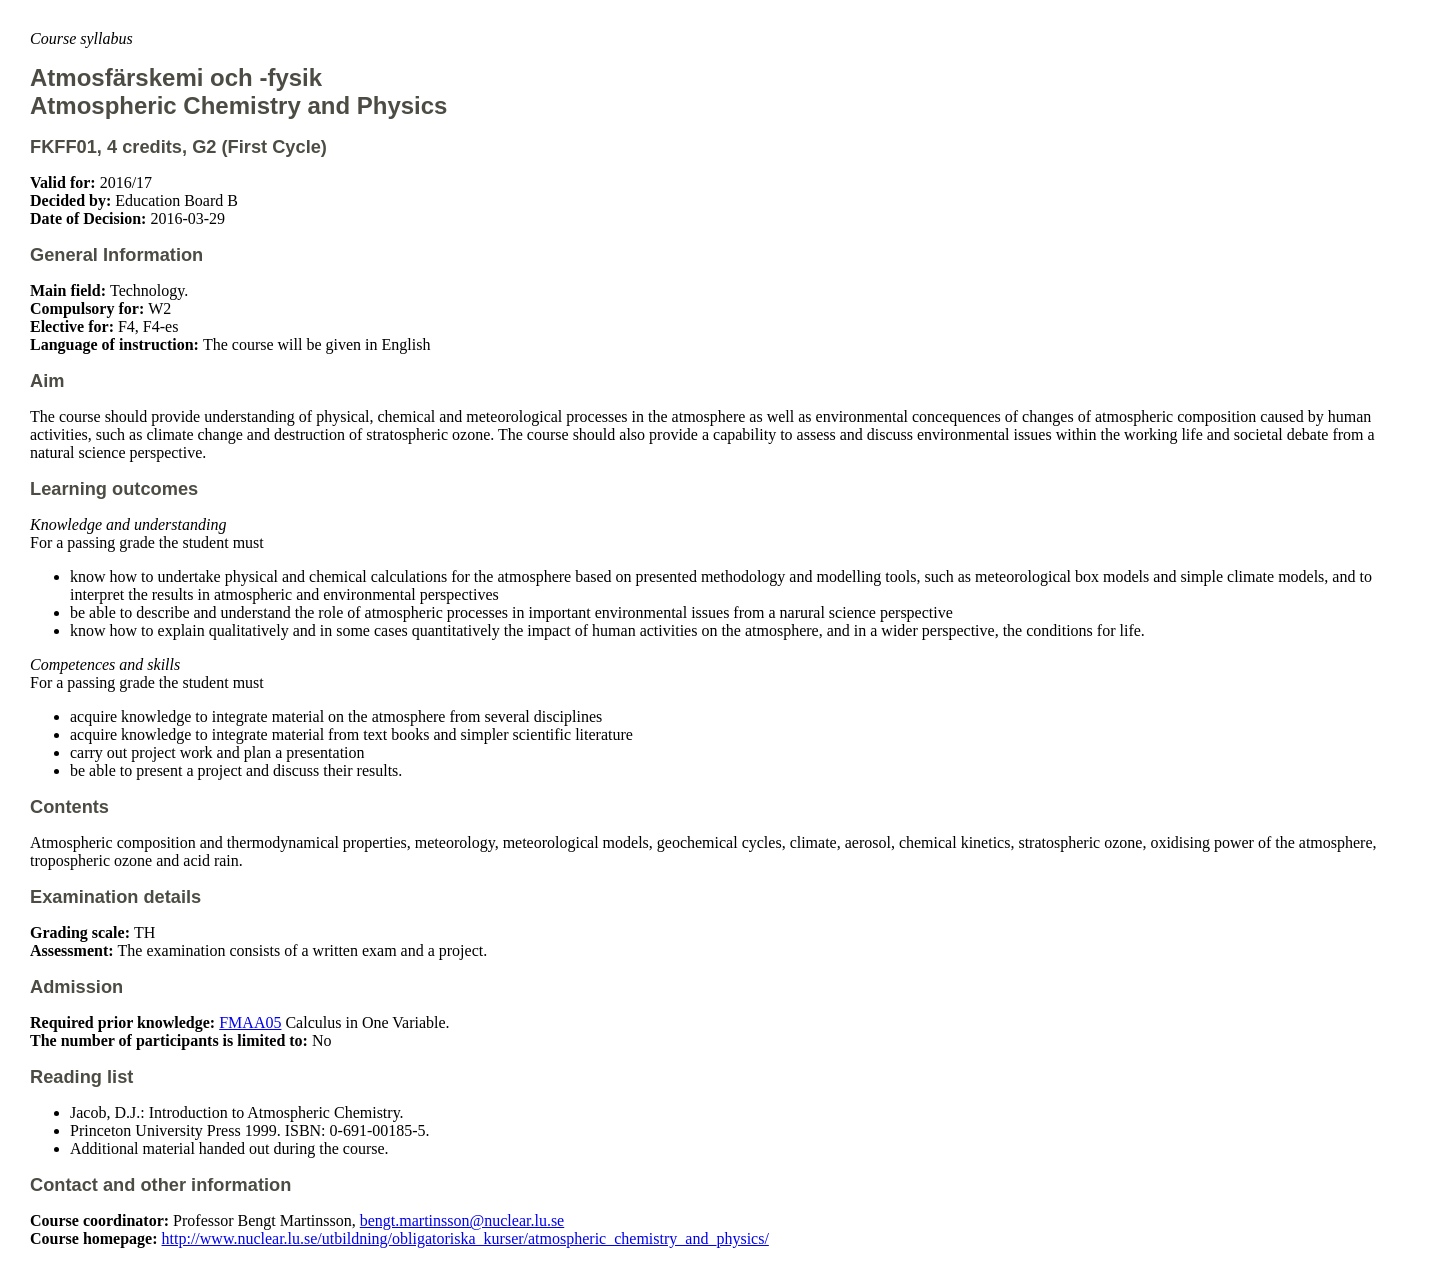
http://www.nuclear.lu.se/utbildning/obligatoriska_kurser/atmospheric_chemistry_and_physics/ (465, 1238)
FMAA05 (250, 1022)
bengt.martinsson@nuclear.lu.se (462, 1220)
